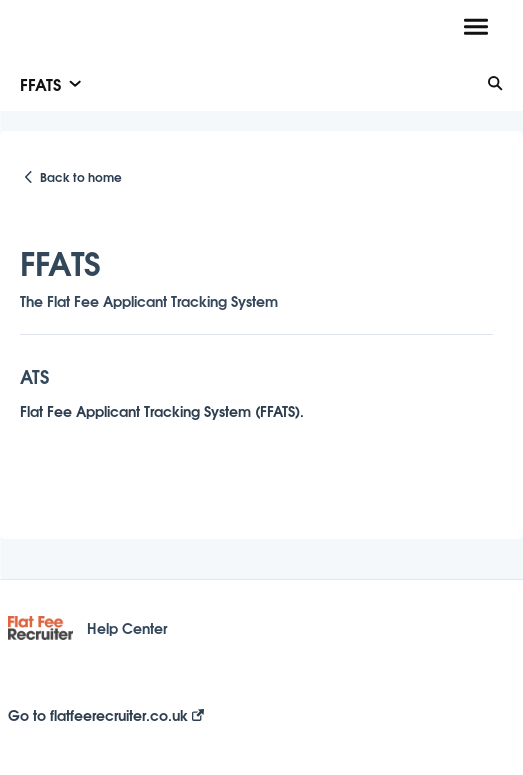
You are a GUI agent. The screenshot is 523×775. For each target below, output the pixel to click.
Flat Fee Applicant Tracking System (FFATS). (162, 410)
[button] (475, 28)
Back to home (81, 176)
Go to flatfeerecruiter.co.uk (106, 715)
